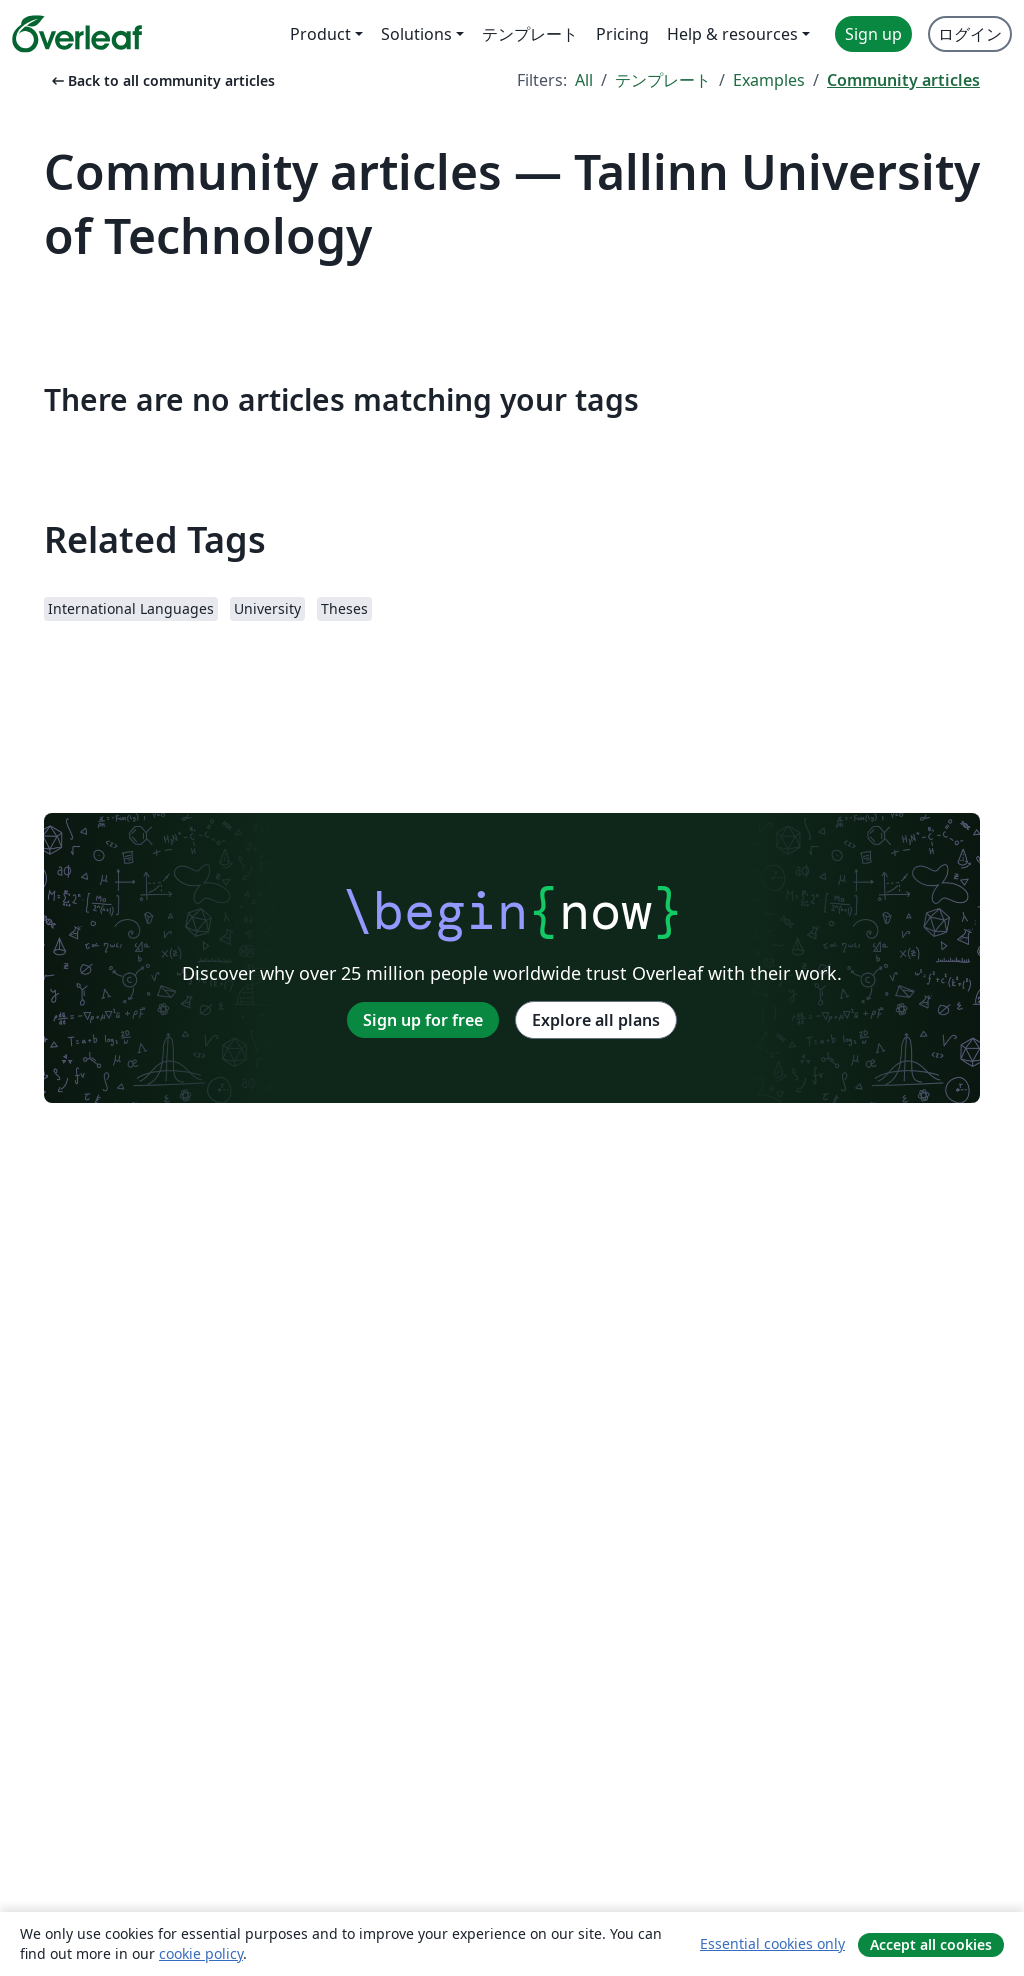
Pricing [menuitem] (622, 34)
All (584, 80)
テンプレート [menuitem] (530, 34)
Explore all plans (596, 1020)
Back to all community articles (161, 80)
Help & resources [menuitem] (732, 34)
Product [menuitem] (320, 34)
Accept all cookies (931, 1944)
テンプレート (663, 80)
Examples (769, 80)
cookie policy (201, 1953)
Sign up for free (423, 1020)
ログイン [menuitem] (970, 34)
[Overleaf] (77, 34)
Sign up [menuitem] (873, 34)
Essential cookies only (772, 1943)
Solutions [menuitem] (416, 34)
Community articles (903, 80)
